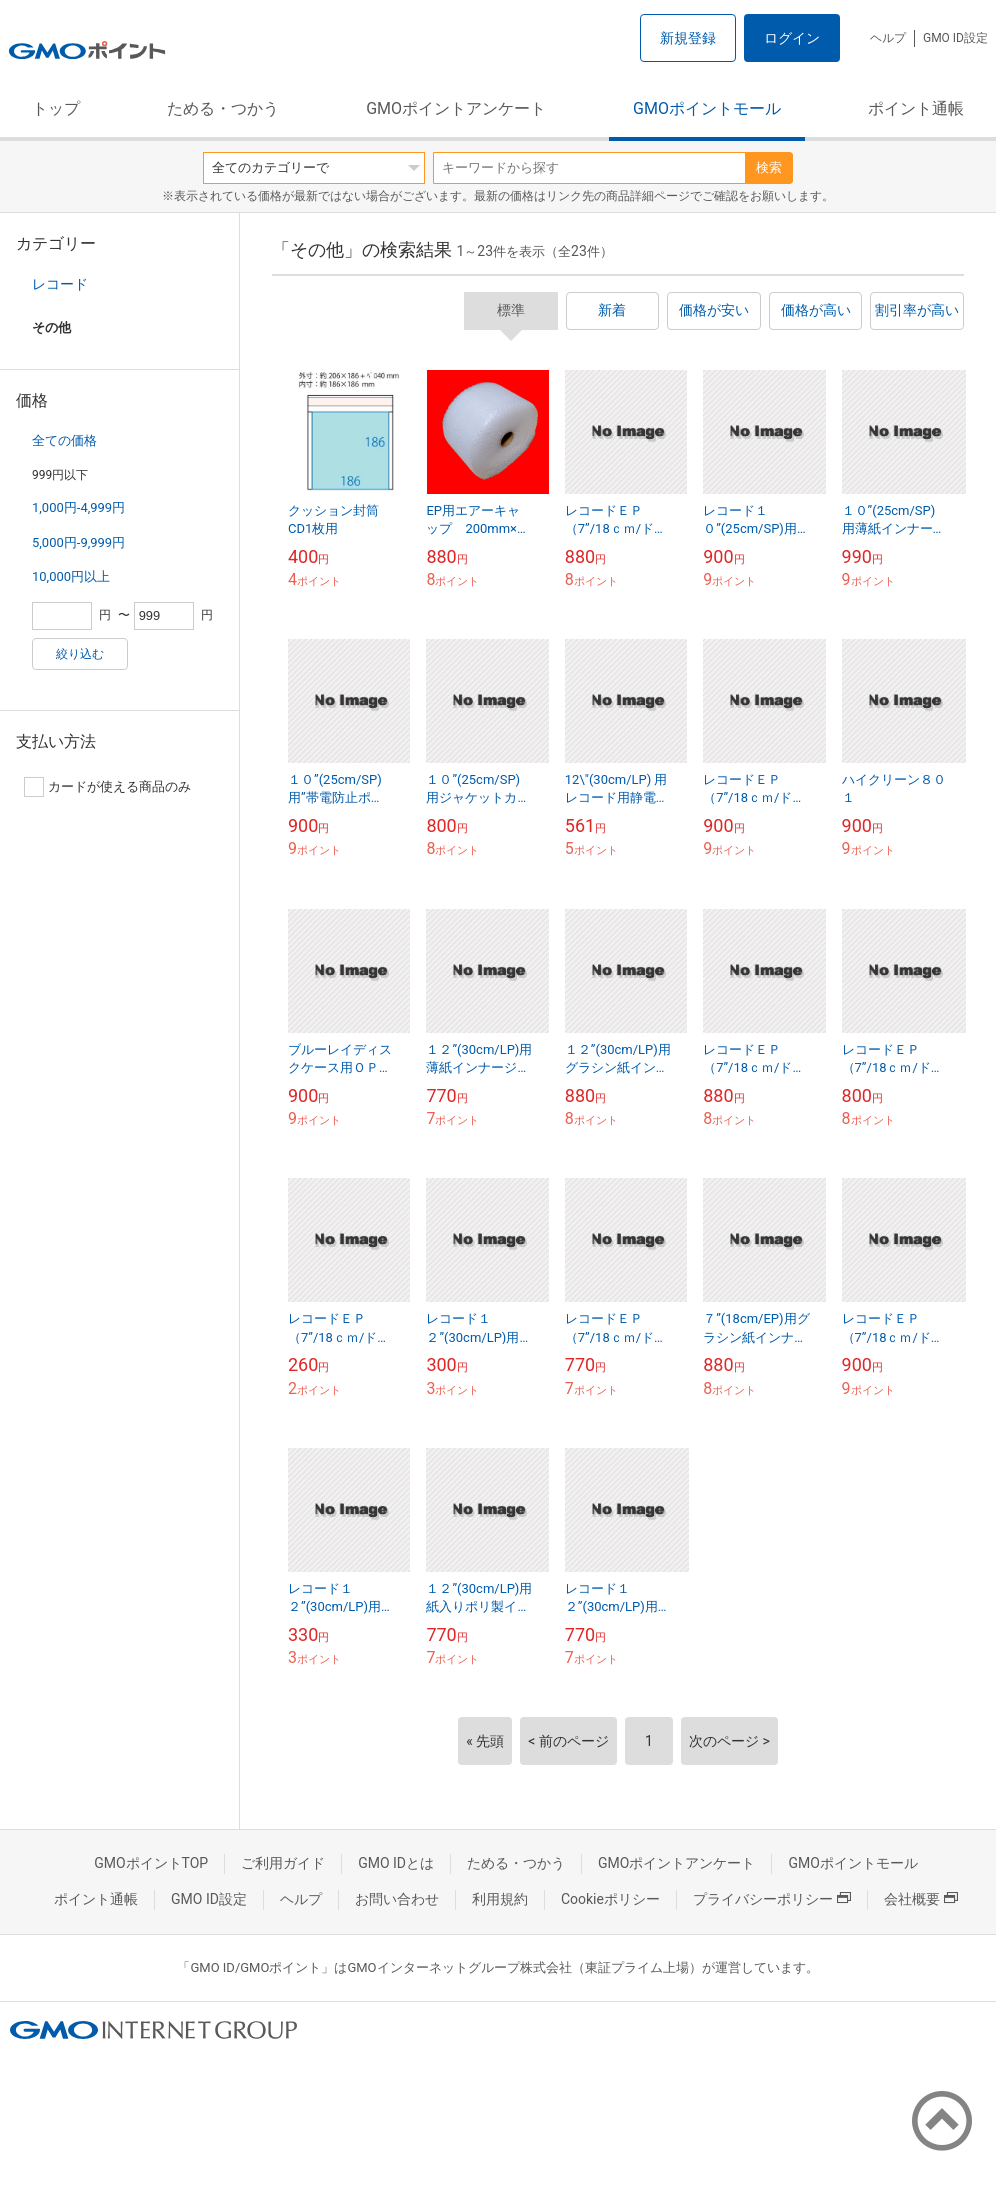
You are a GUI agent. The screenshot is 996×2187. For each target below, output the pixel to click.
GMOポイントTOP (151, 1863)
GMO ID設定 (955, 38)
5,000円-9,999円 (78, 542)
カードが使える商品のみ (107, 787)
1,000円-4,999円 (78, 507)
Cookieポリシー (610, 1899)
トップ (56, 108)
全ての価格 (64, 440)
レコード (60, 284)
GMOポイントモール (707, 108)
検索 (769, 167)
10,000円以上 (71, 576)
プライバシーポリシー (772, 1899)
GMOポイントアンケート (456, 108)
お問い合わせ (397, 1899)
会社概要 (921, 1899)
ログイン (792, 38)
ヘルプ (888, 38)
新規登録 (688, 38)
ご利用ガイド (283, 1863)
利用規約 (500, 1899)
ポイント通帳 (916, 108)
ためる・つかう (223, 108)
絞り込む (80, 654)
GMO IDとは (396, 1863)
